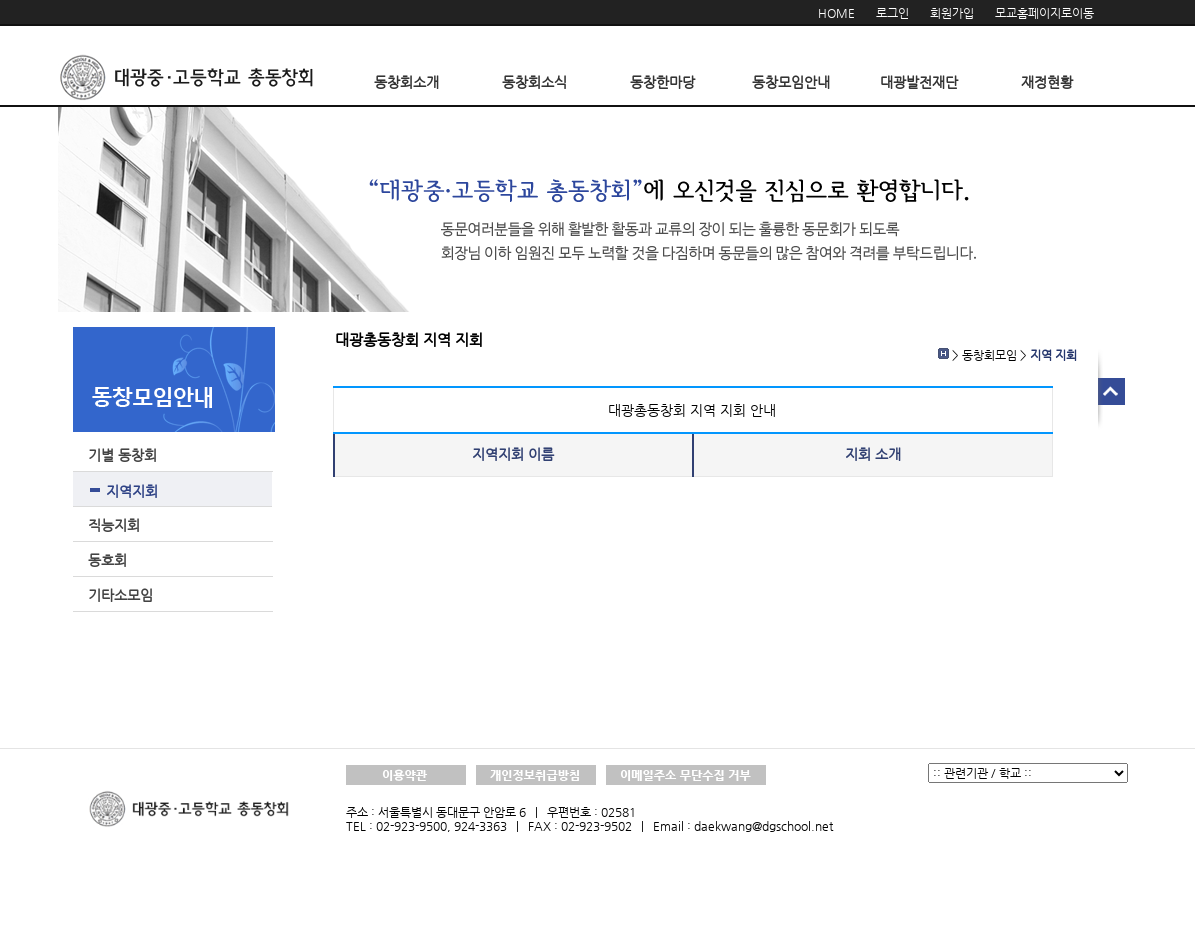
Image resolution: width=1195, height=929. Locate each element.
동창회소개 (406, 82)
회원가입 (952, 13)
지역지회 (132, 491)
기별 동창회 (122, 455)
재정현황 (1047, 82)
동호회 (107, 560)
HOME (836, 13)
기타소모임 (120, 595)
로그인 (892, 13)
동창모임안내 (791, 82)
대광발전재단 (919, 82)
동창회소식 (534, 82)
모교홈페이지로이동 (1044, 13)
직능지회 (114, 525)
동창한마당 (662, 82)
